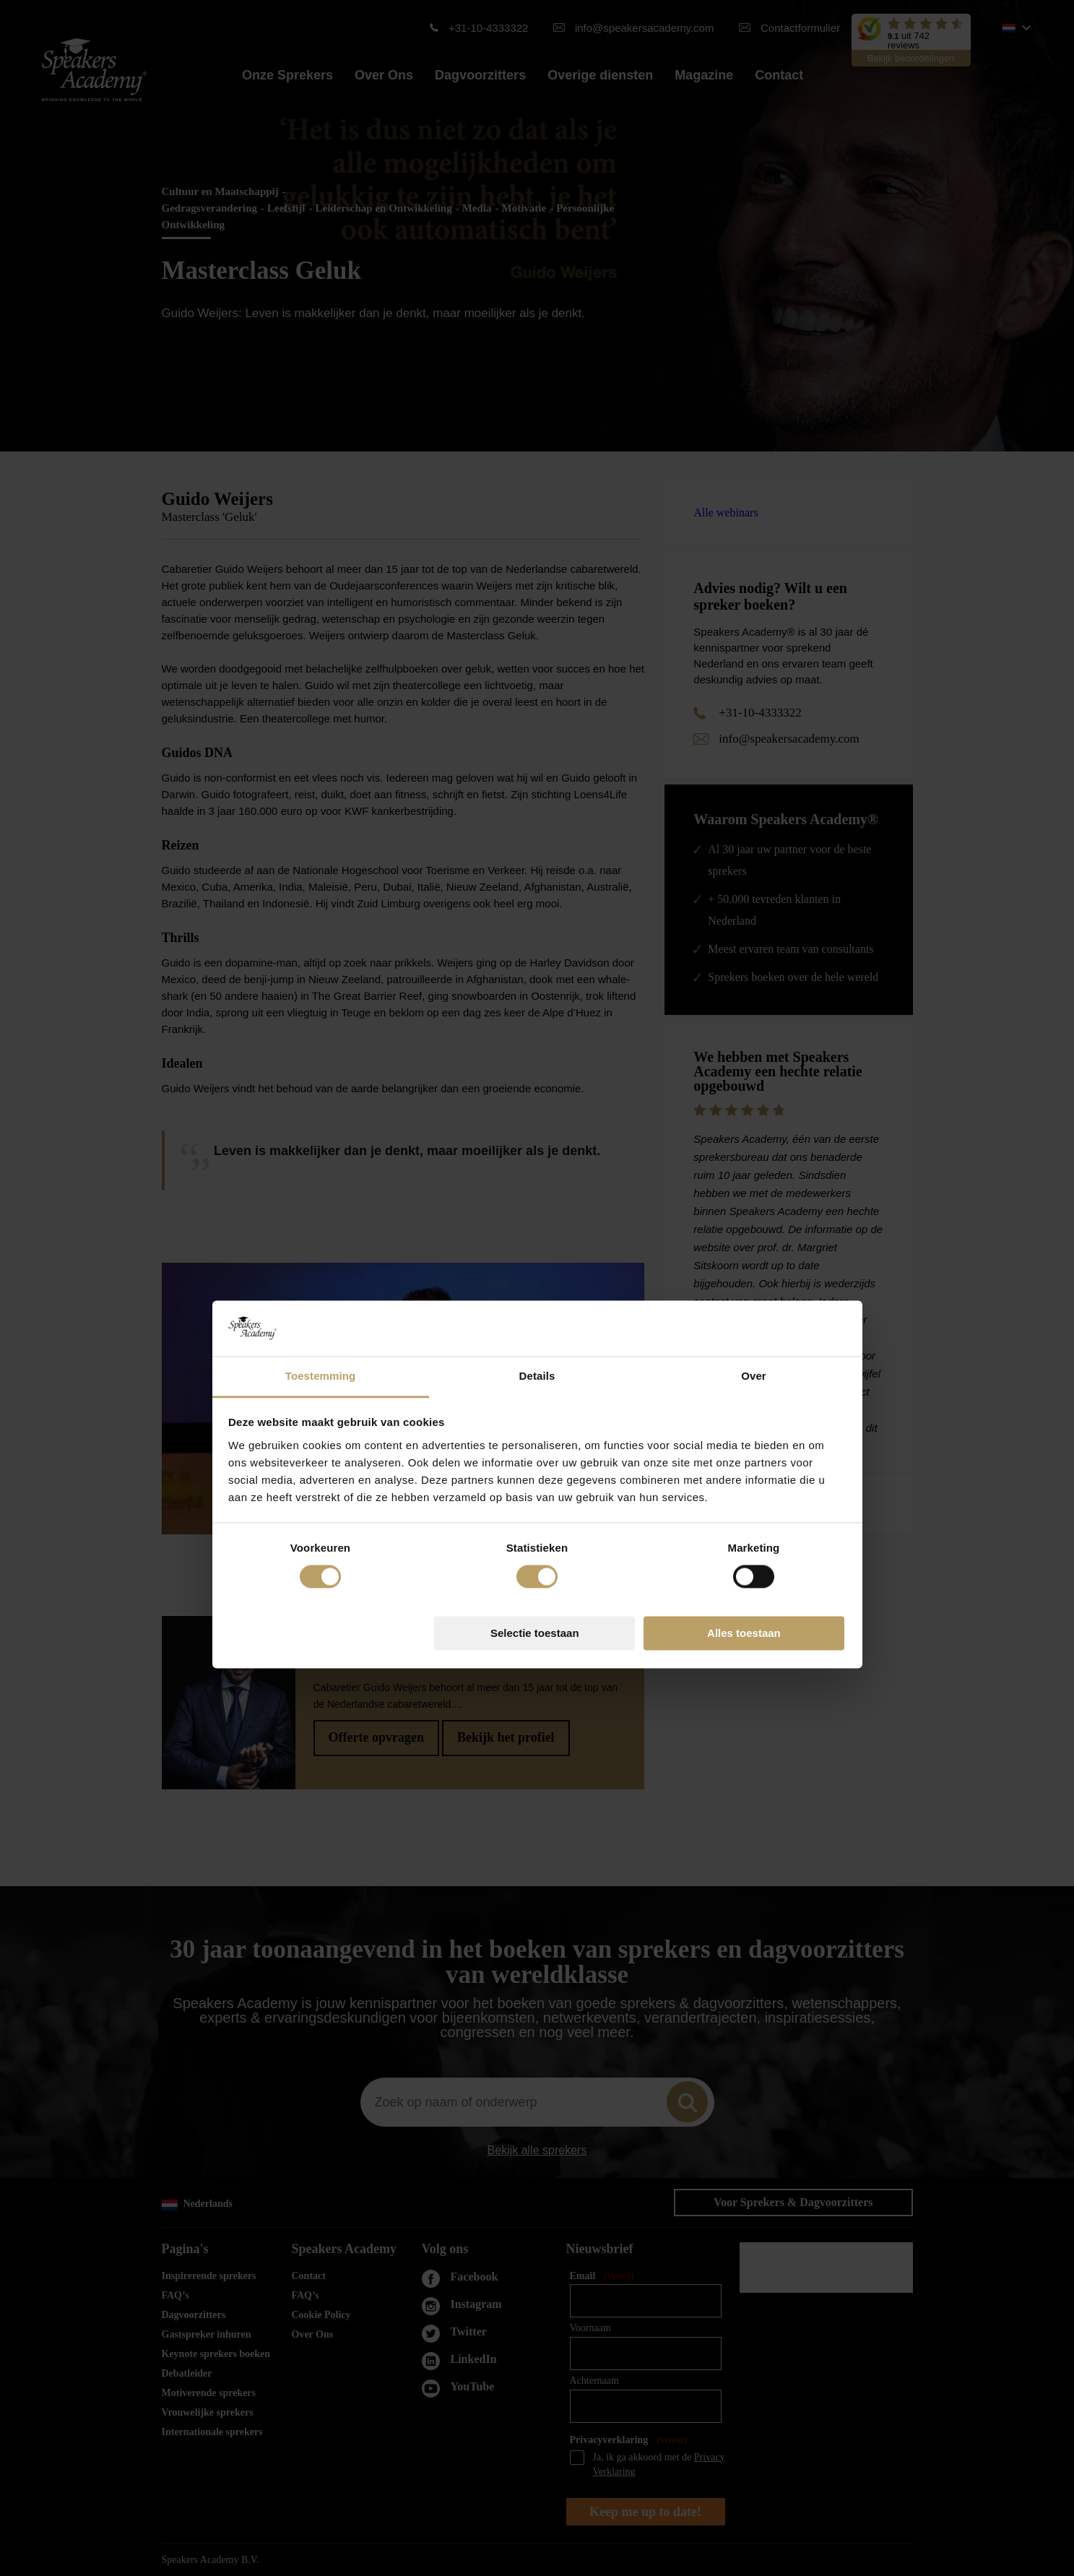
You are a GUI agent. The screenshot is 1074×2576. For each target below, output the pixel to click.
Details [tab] (537, 1179)
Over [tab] (753, 1179)
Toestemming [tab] (320, 1179)
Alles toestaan (744, 1437)
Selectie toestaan (534, 1437)
